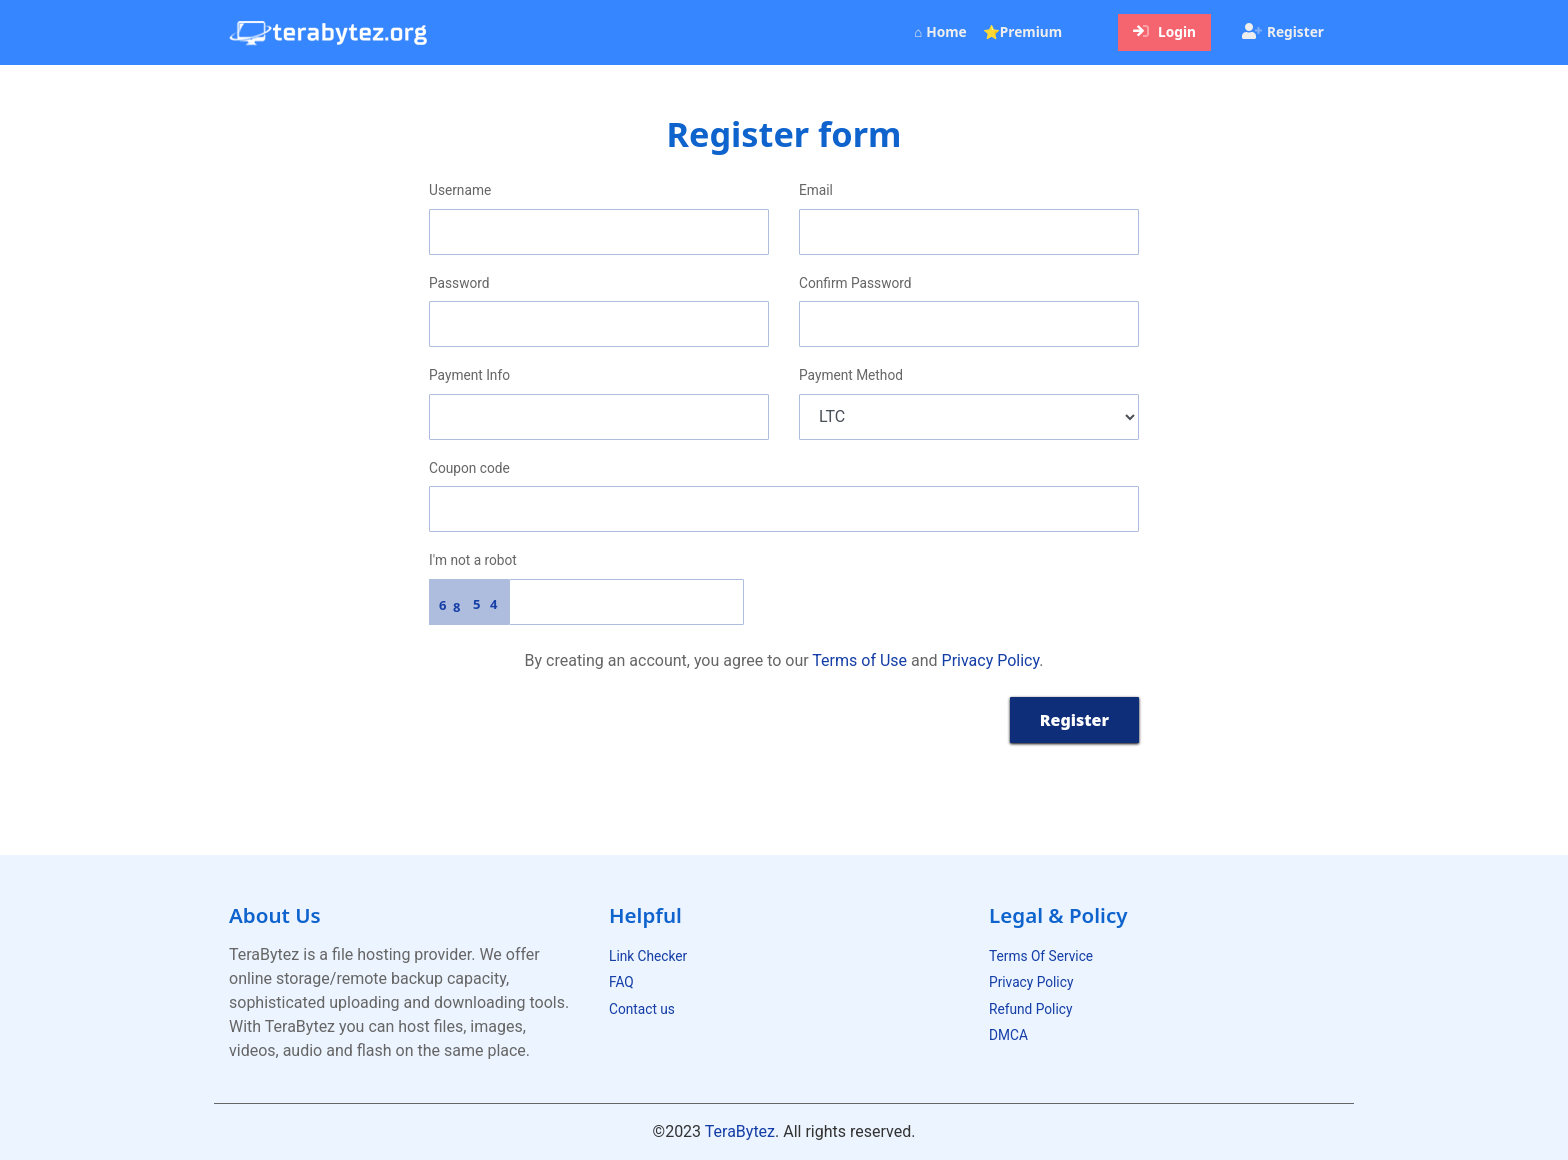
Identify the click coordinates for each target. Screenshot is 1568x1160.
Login (1164, 31)
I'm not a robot (473, 560)
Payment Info (469, 375)
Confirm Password (855, 283)
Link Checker (648, 956)
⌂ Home (944, 31)
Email (816, 190)
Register (1283, 31)
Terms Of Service (1041, 956)
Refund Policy (1030, 1009)
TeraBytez (740, 1131)
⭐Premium (1022, 31)
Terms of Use (859, 660)
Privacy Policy (991, 660)
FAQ (621, 982)
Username (460, 190)
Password (459, 283)
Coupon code (469, 468)
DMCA (1008, 1035)
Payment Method (851, 375)
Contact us (642, 1009)
